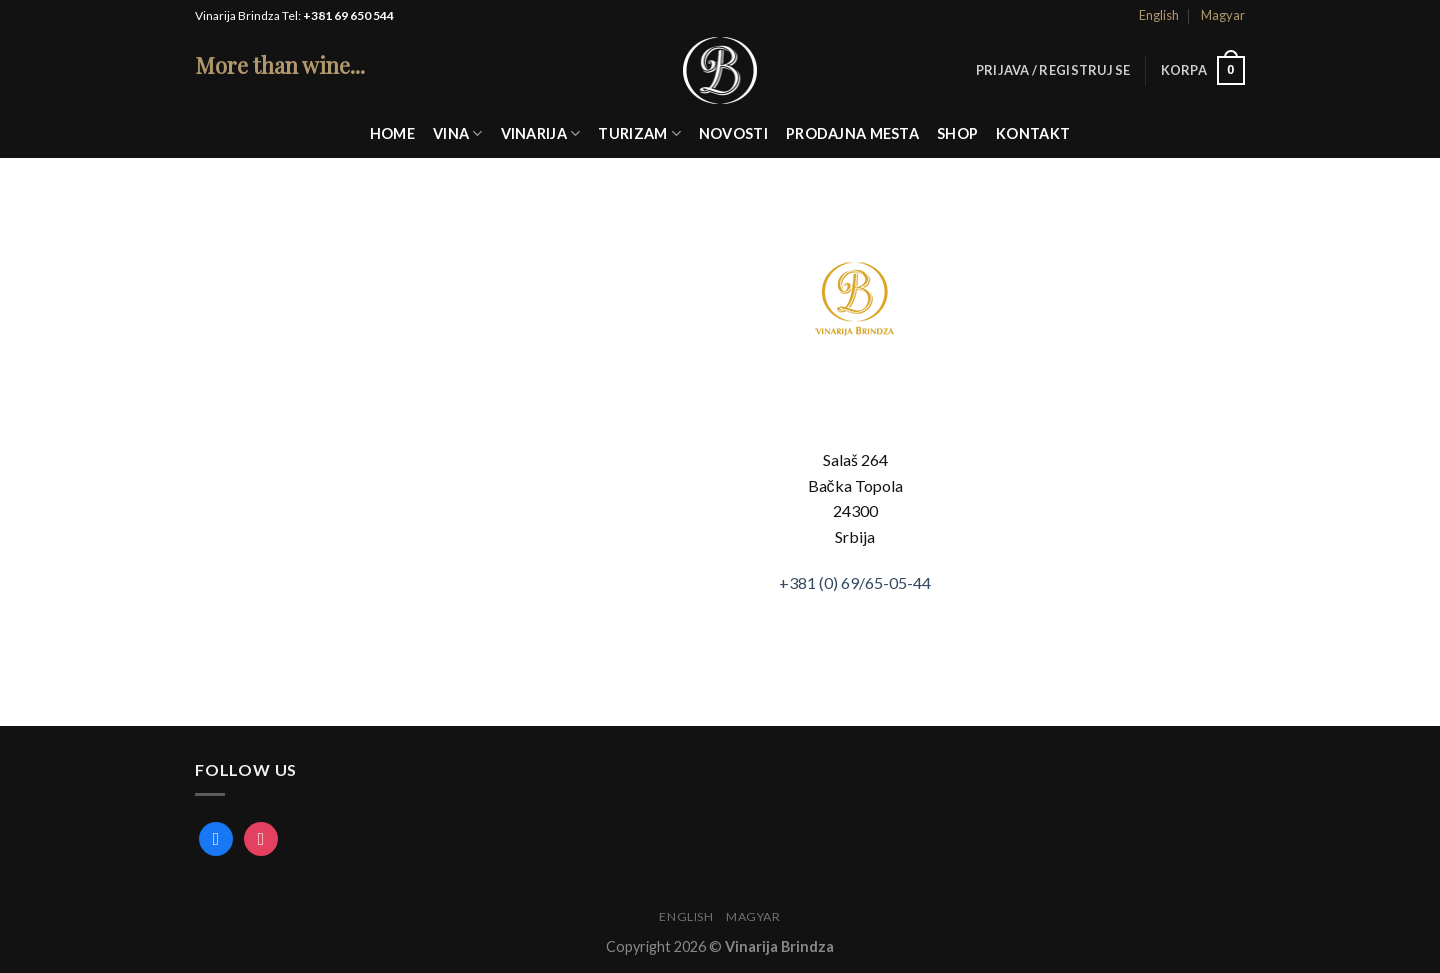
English (1159, 15)
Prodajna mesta (852, 133)
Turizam (639, 133)
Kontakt (1033, 133)
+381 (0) (855, 582)
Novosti (733, 133)
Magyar (1223, 15)
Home (392, 133)
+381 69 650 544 (348, 15)
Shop (957, 133)
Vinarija (541, 133)
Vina (458, 133)
